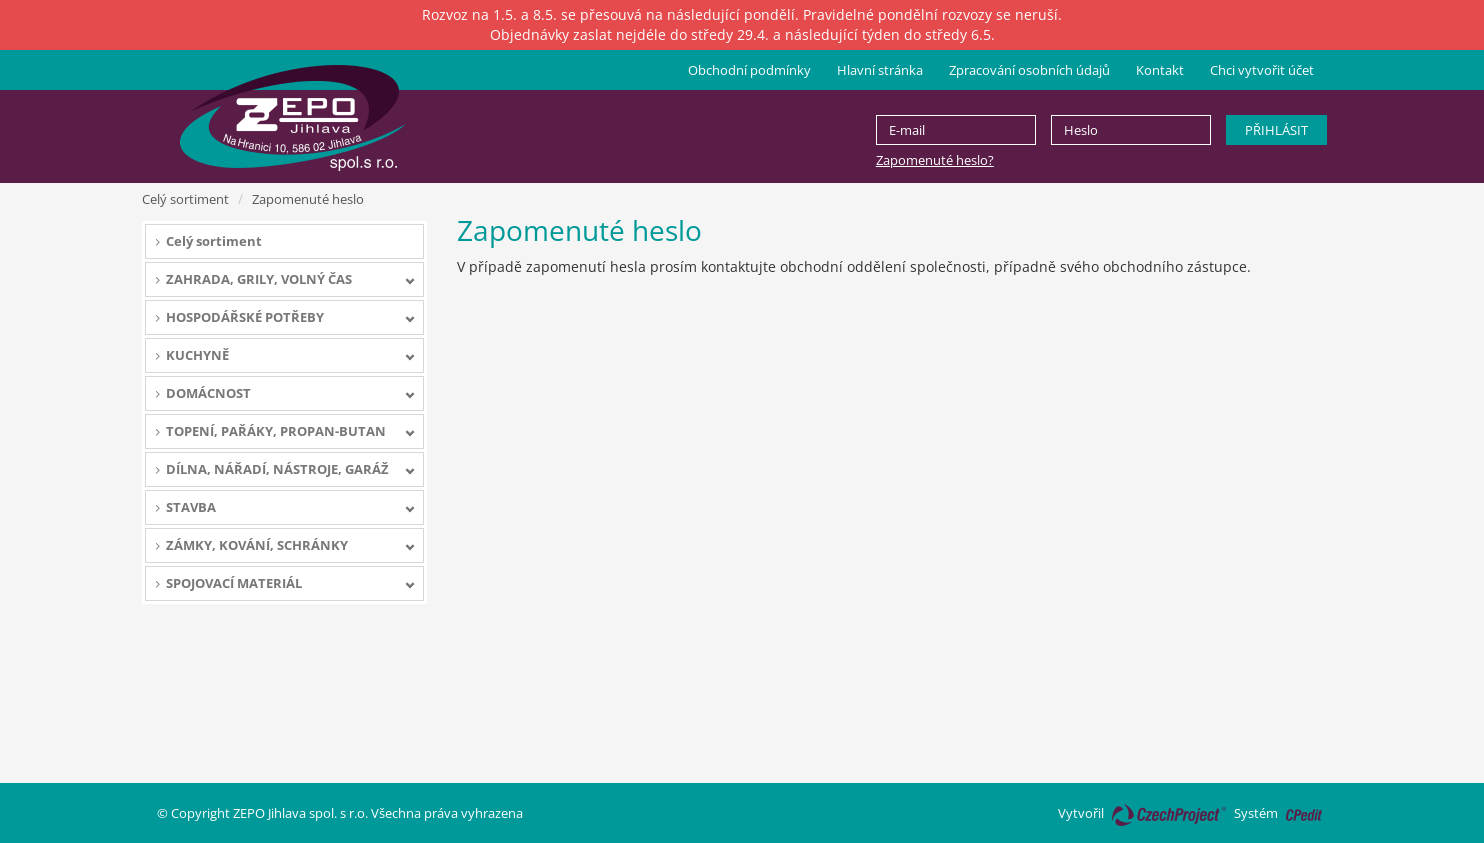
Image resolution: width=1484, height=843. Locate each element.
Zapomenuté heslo (308, 199)
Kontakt (1160, 70)
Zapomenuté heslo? (935, 160)
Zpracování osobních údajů (1029, 70)
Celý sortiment (185, 199)
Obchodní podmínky (749, 70)
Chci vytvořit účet (1262, 70)
